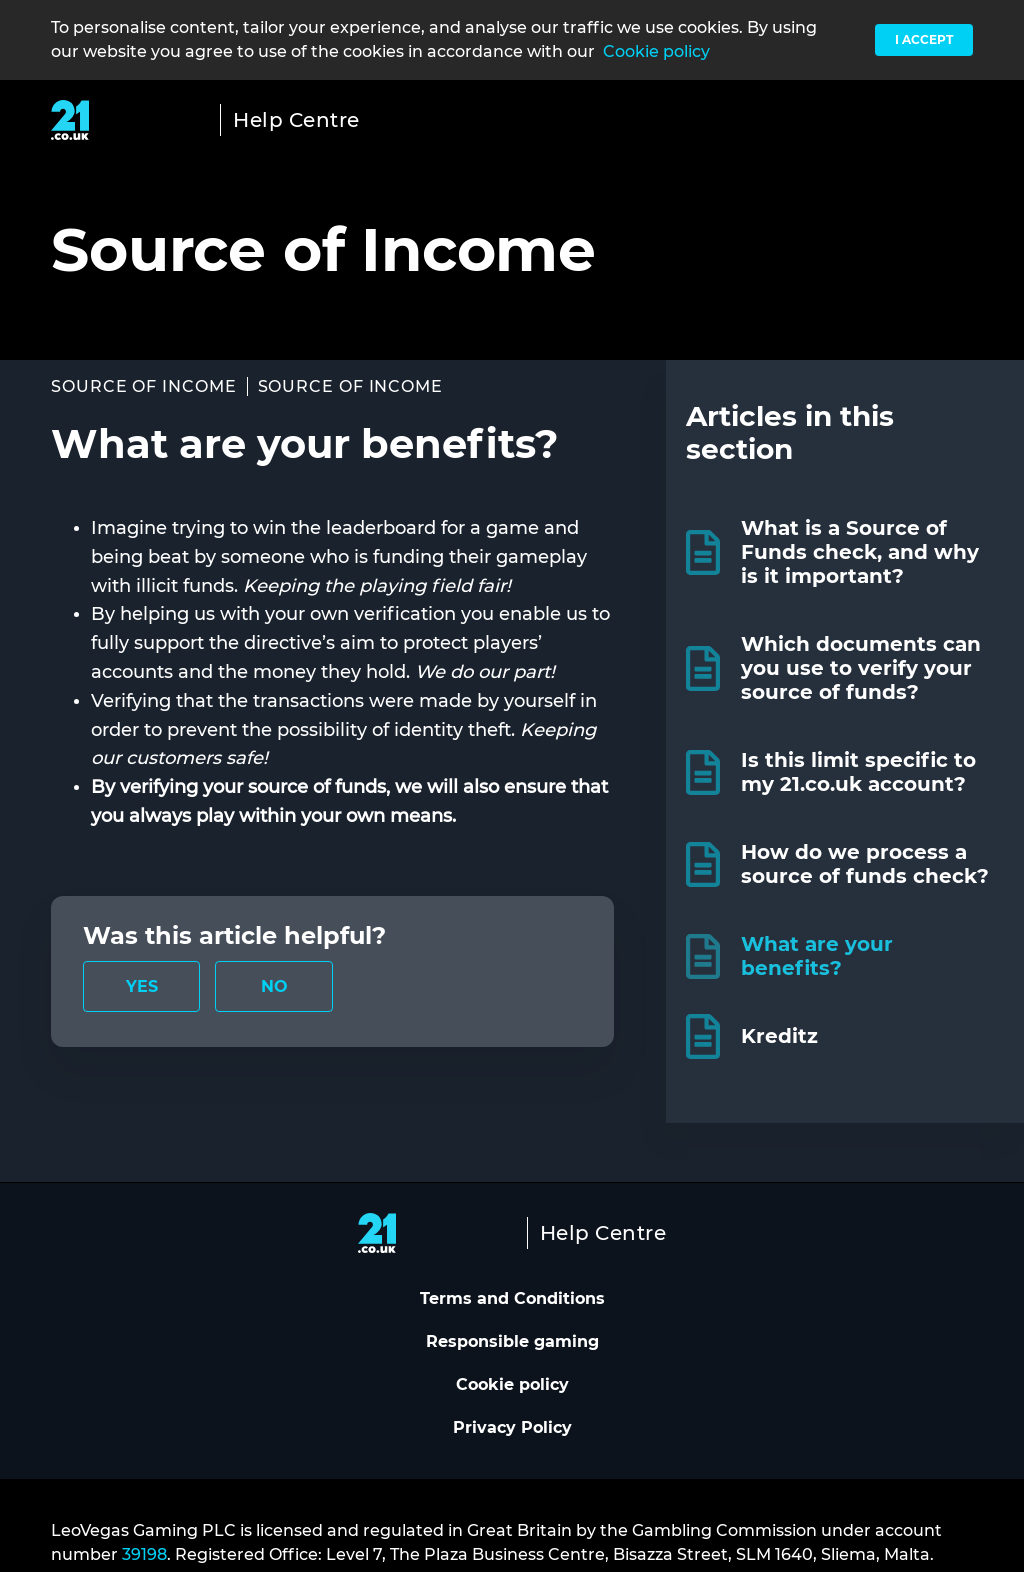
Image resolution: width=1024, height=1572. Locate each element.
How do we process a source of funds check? (865, 864)
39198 (144, 1554)
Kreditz (779, 1036)
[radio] (141, 986)
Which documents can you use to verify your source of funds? (861, 668)
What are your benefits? (817, 956)
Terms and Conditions (512, 1298)
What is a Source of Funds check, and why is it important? (860, 552)
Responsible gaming (512, 1341)
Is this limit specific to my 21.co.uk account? (858, 772)
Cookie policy (656, 51)
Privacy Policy (512, 1427)
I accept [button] (924, 39)
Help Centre (296, 120)
